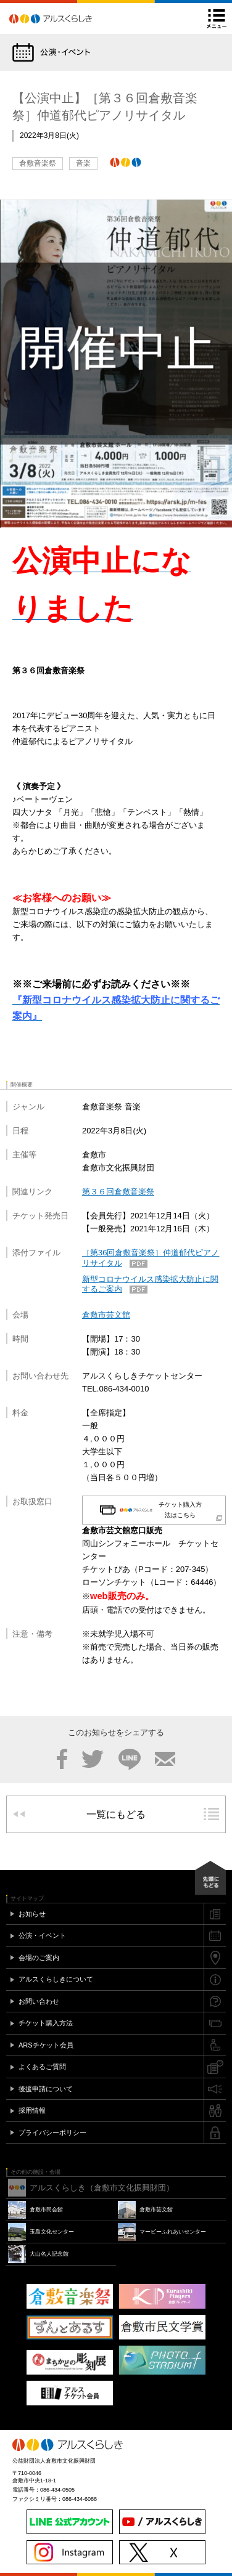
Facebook (62, 1759)
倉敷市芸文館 (106, 1314)
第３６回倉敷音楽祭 (118, 1191)
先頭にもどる (210, 1878)
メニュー (216, 18)
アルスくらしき (72, 18)
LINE (129, 1759)
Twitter (92, 1759)
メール (165, 1759)
